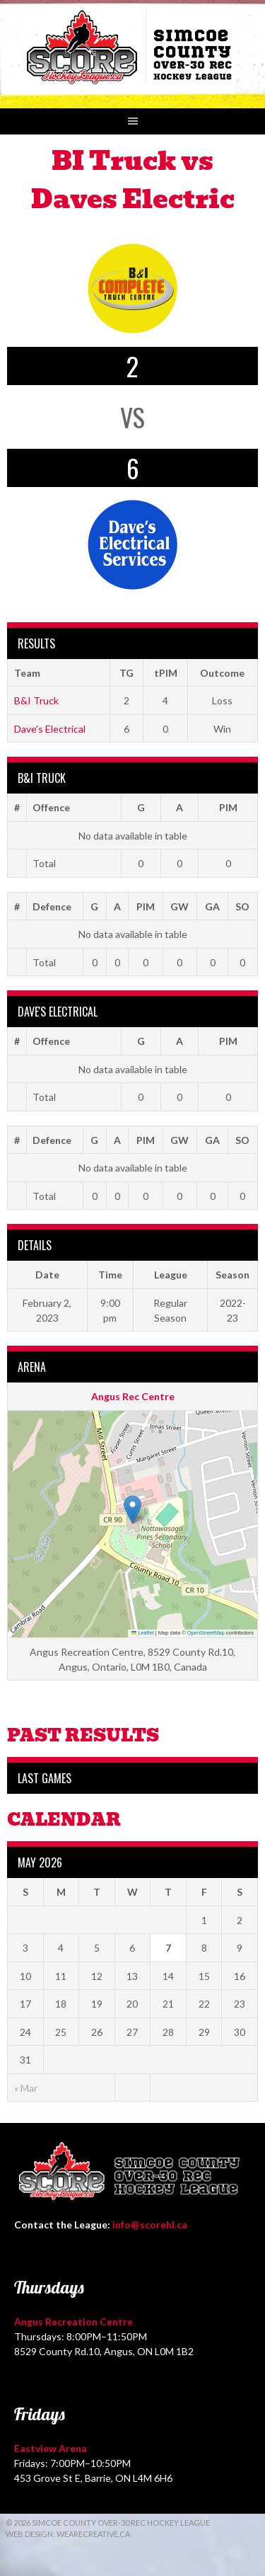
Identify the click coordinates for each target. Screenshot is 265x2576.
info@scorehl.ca (149, 2225)
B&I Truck (36, 700)
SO (242, 906)
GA (212, 906)
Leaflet (142, 1633)
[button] (132, 1509)
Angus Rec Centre (133, 1396)
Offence (51, 807)
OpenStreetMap (206, 1633)
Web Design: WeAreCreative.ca (68, 2533)
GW (179, 906)
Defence (52, 906)
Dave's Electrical (50, 729)
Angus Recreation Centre (73, 2321)
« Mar (25, 2088)
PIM (228, 807)
